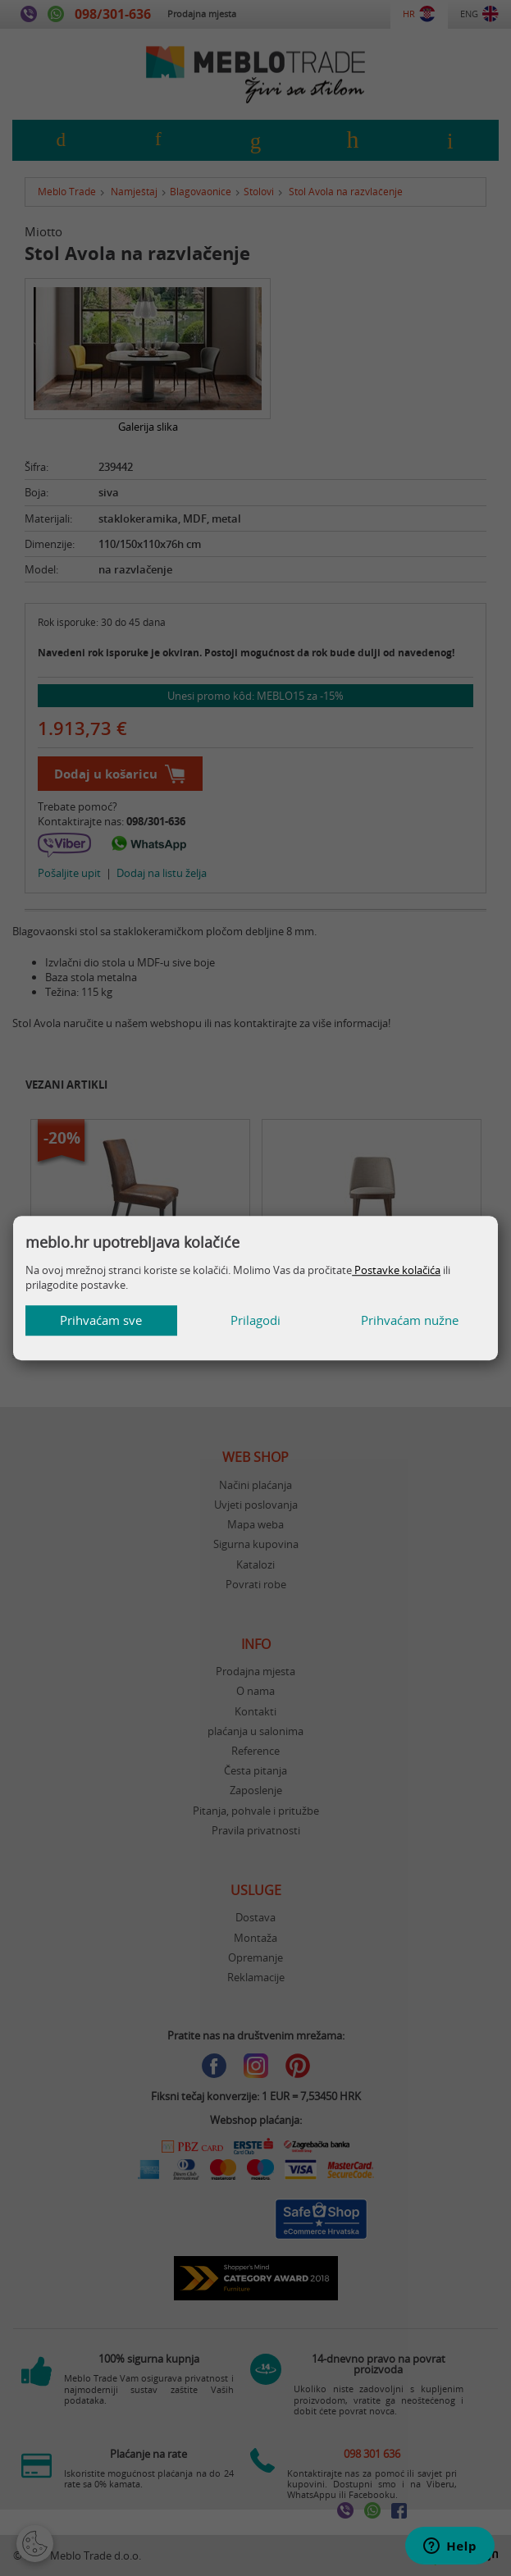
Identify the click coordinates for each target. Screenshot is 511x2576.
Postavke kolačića (396, 1270)
